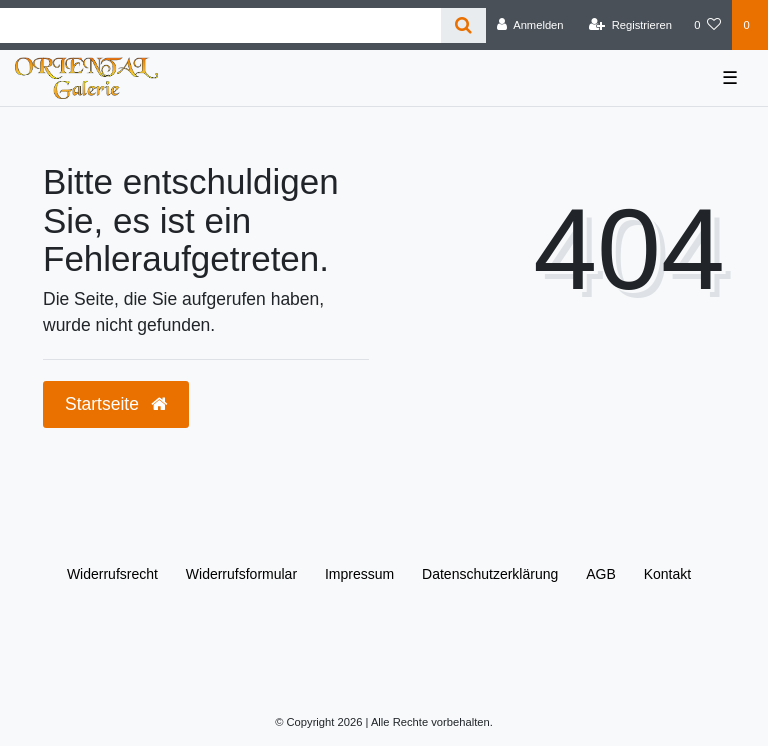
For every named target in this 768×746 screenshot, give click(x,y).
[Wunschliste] (707, 25)
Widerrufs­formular (241, 574)
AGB (601, 574)
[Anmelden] (530, 25)
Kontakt (667, 574)
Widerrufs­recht (112, 574)
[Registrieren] (630, 25)
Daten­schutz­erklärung (490, 574)
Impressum (359, 574)
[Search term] (220, 25)
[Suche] (463, 25)
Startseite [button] (116, 404)
